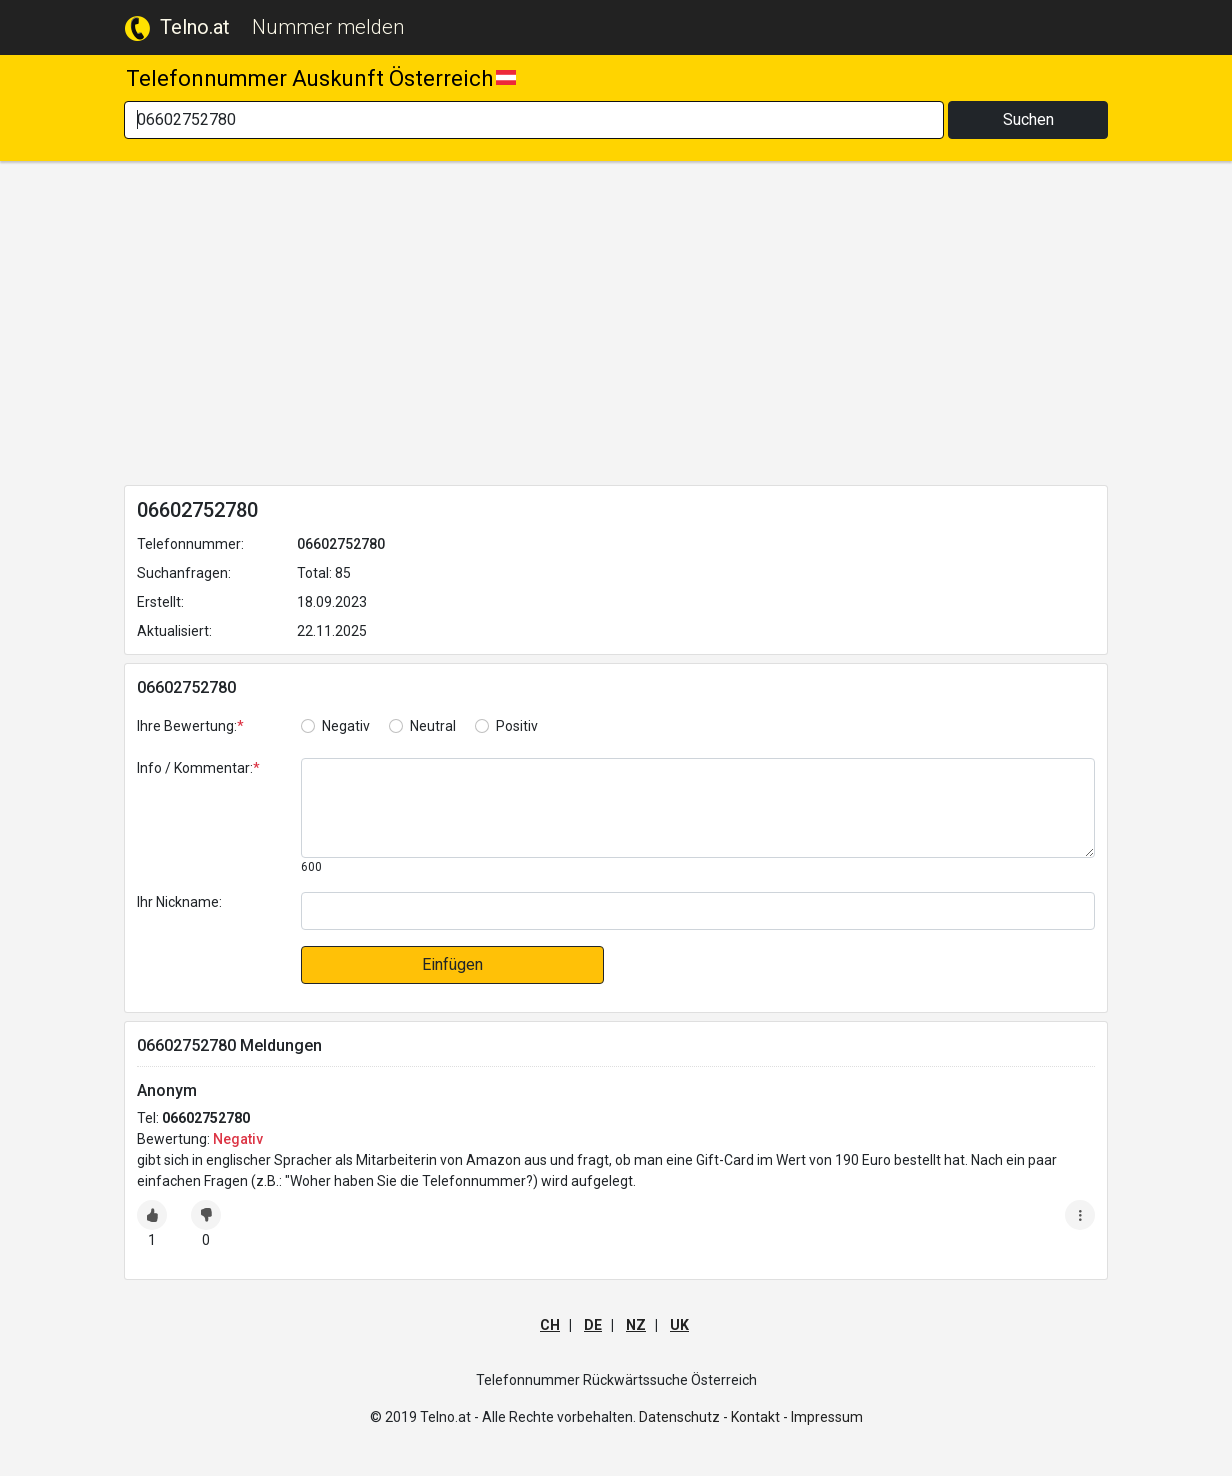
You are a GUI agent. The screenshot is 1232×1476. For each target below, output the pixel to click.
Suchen (1028, 119)
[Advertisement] (616, 327)
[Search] (534, 120)
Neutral (433, 726)
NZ (636, 1325)
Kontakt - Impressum (797, 1417)
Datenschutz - (683, 1417)
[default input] (698, 911)
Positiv (517, 726)
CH (550, 1325)
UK (679, 1325)
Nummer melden (328, 27)
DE (593, 1325)
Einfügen (452, 964)
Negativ (346, 726)
